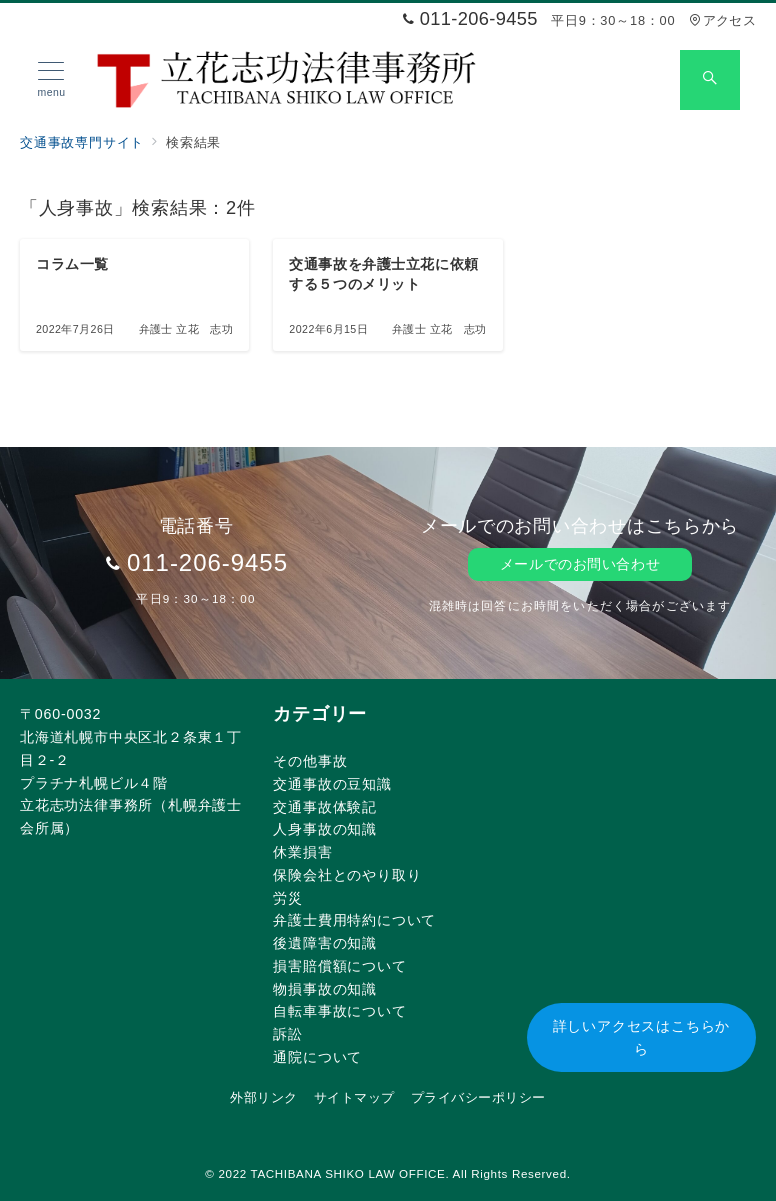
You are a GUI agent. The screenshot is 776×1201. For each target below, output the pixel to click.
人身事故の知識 (325, 829)
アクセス (722, 20)
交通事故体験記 (325, 807)
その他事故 (310, 761)
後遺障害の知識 (325, 943)
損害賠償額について (339, 966)
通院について (317, 1057)
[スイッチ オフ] (710, 80)
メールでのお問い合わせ (580, 564)
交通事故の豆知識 (332, 784)
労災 (288, 898)
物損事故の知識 (325, 989)
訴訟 (288, 1034)
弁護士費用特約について (354, 920)
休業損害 (302, 852)
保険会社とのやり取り (347, 875)
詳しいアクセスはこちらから (642, 1037)
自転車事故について (339, 1011)
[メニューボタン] (51, 80)
